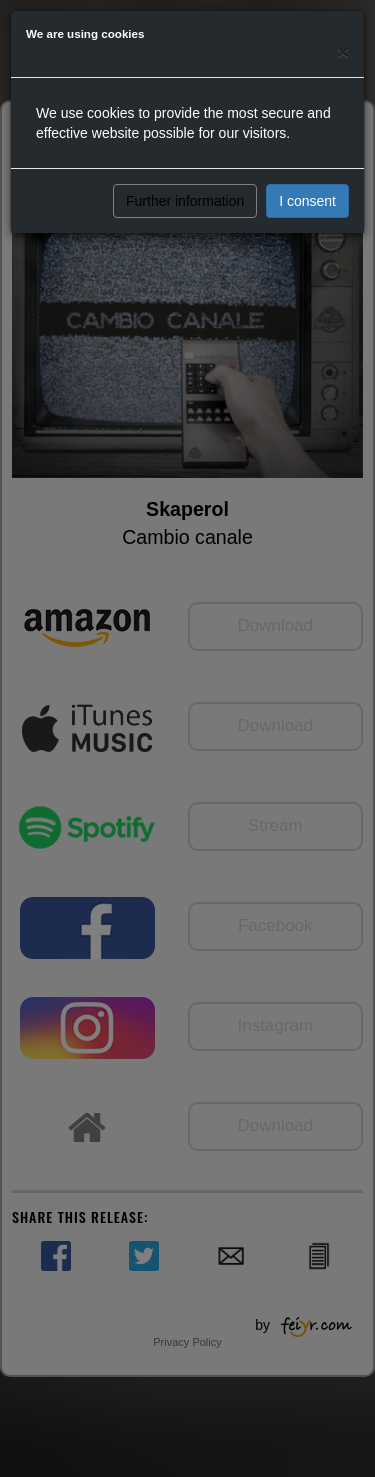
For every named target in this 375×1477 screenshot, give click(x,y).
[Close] (343, 51)
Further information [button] (185, 201)
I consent (307, 201)
